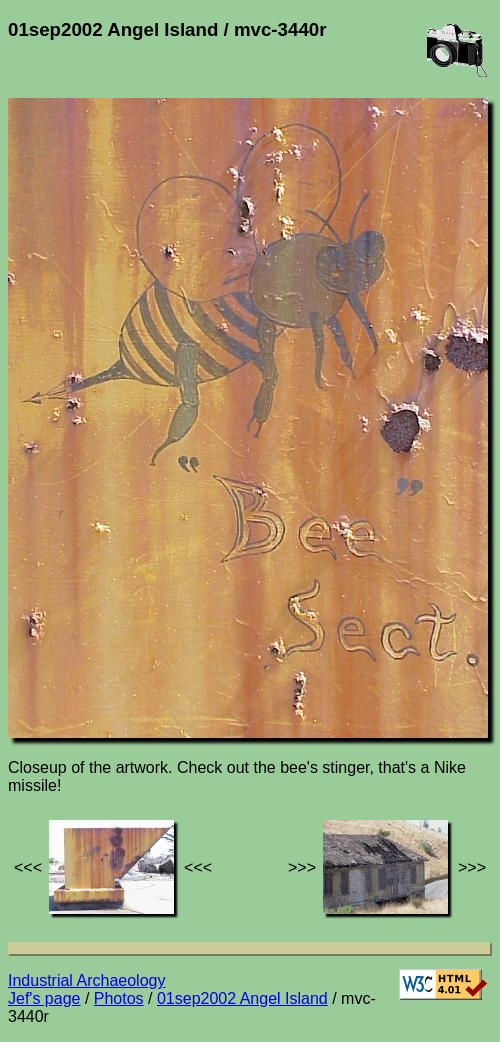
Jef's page (44, 998)
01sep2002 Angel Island (242, 998)
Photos (119, 998)
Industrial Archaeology (86, 980)
